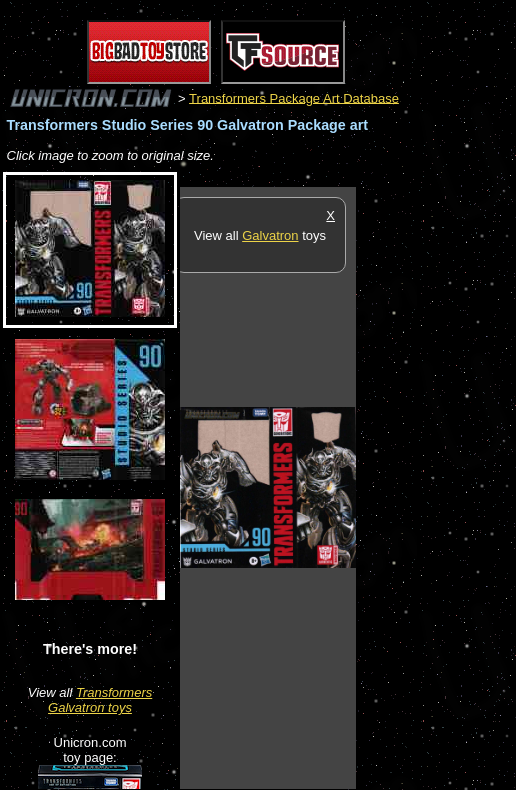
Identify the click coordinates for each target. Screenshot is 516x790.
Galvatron (270, 235)
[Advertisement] (436, 487)
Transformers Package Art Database (294, 97)
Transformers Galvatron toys (100, 700)
